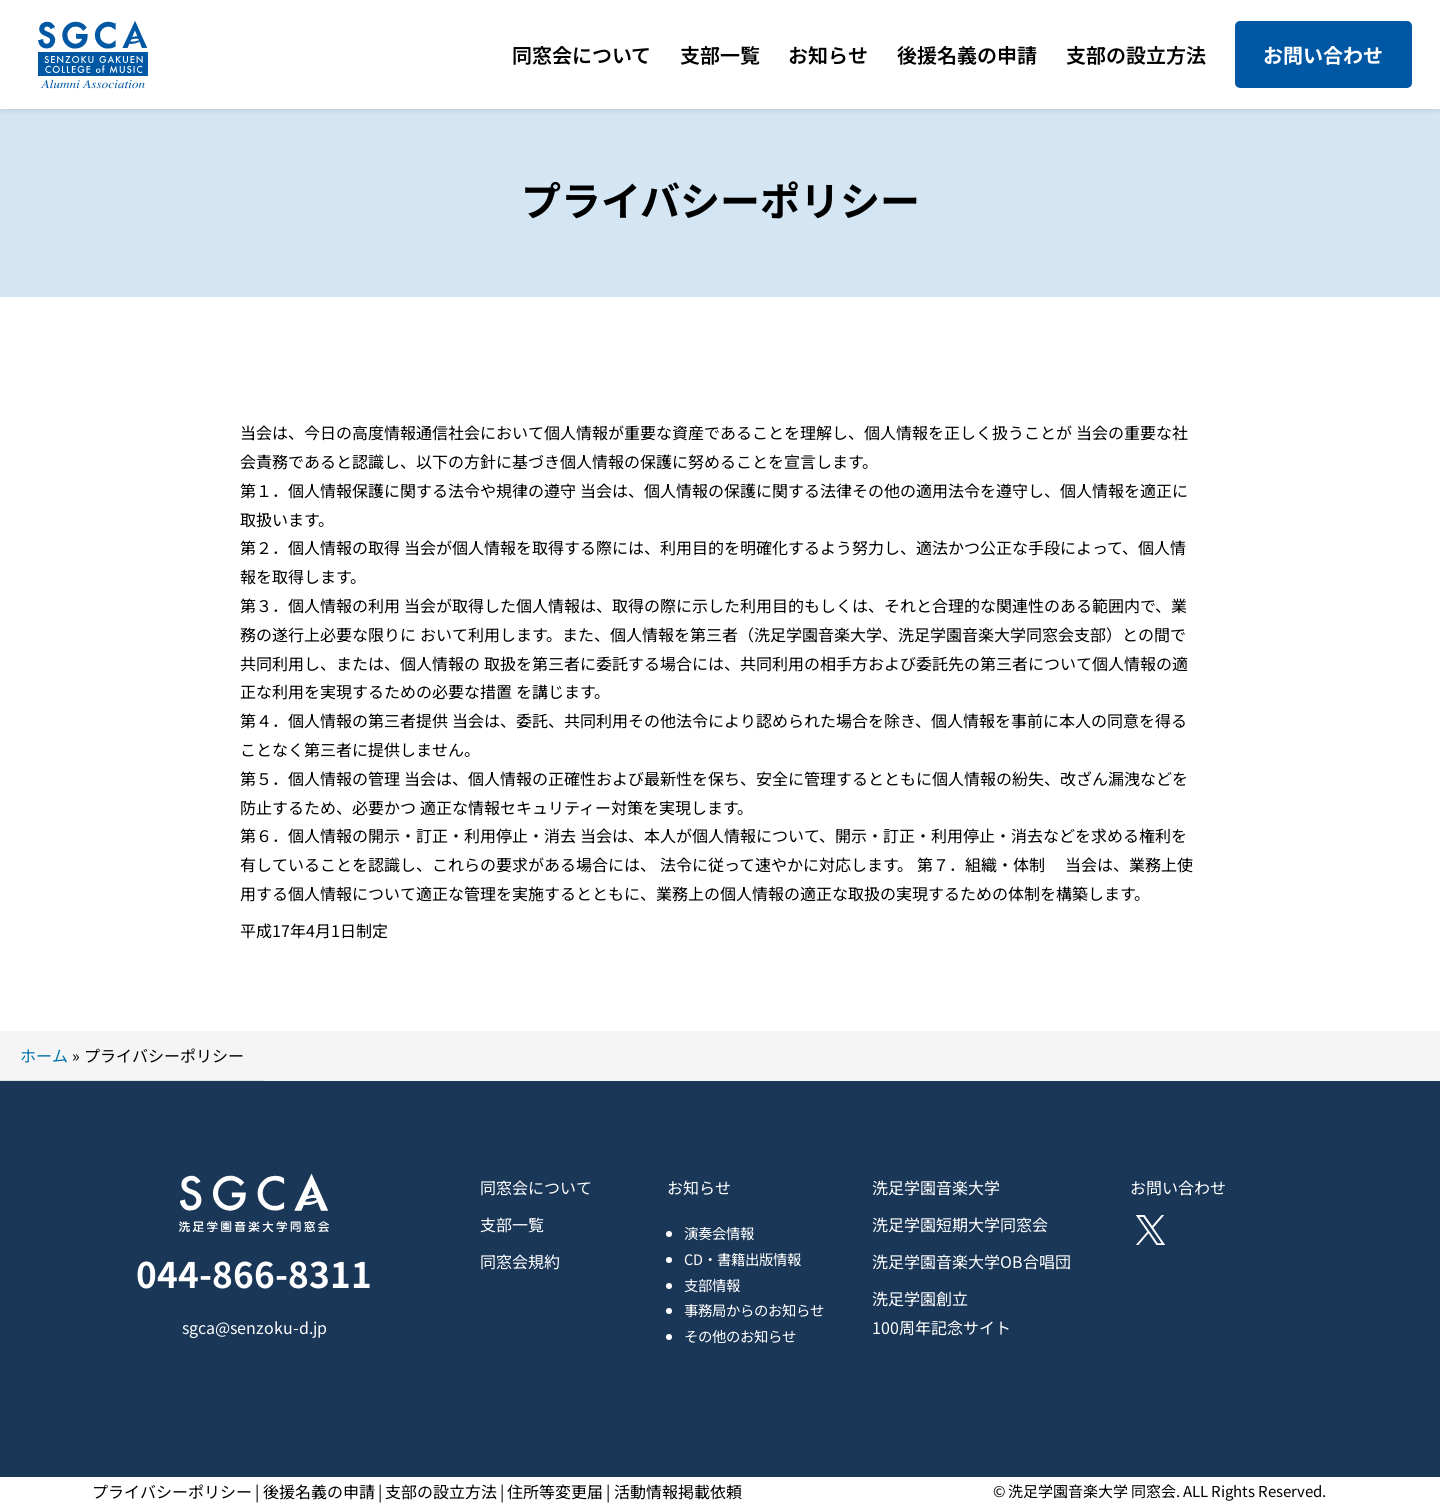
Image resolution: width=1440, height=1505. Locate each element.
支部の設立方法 (441, 1491)
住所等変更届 (555, 1491)
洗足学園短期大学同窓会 (960, 1224)
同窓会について (536, 1187)
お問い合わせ (1323, 54)
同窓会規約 (520, 1261)
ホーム (44, 1055)
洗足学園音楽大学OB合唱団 (971, 1261)
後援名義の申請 (319, 1491)
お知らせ (699, 1187)
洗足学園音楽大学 (936, 1187)
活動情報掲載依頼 (678, 1491)
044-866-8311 (254, 1272)
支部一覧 (512, 1224)
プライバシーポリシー (172, 1491)
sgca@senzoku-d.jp (254, 1327)
